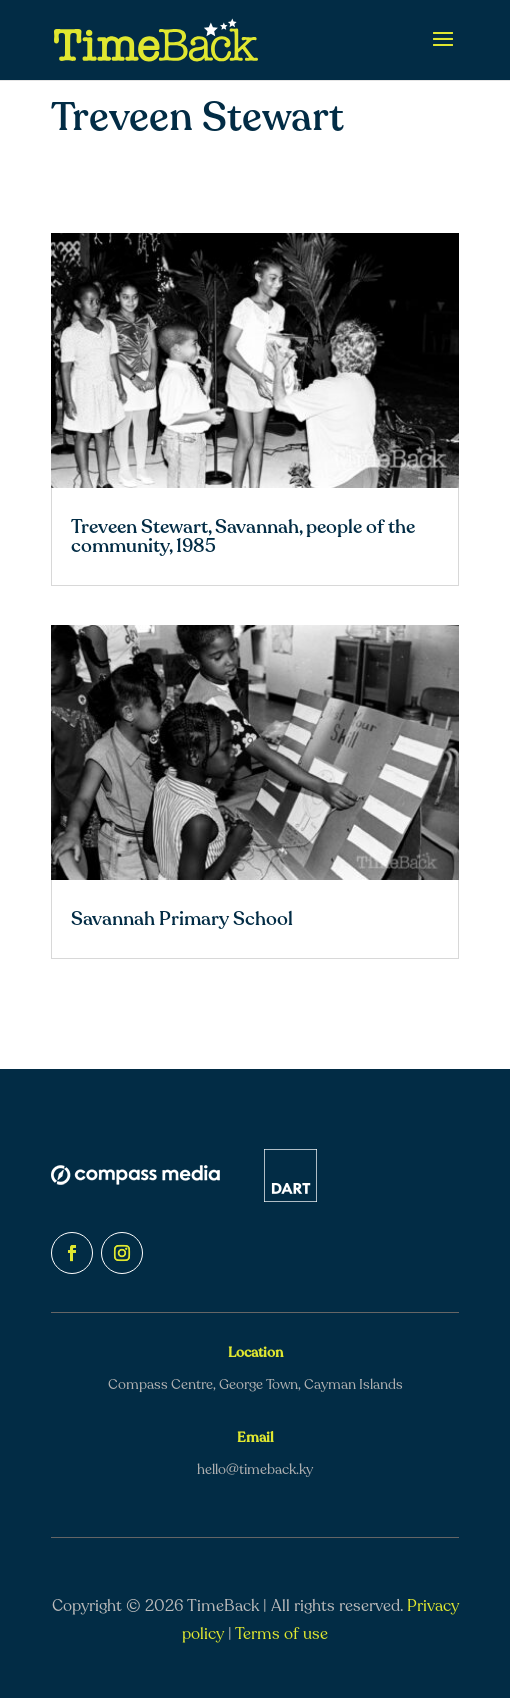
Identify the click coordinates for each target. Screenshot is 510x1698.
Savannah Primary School (182, 919)
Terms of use (281, 1634)
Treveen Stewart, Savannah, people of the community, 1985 (243, 536)
